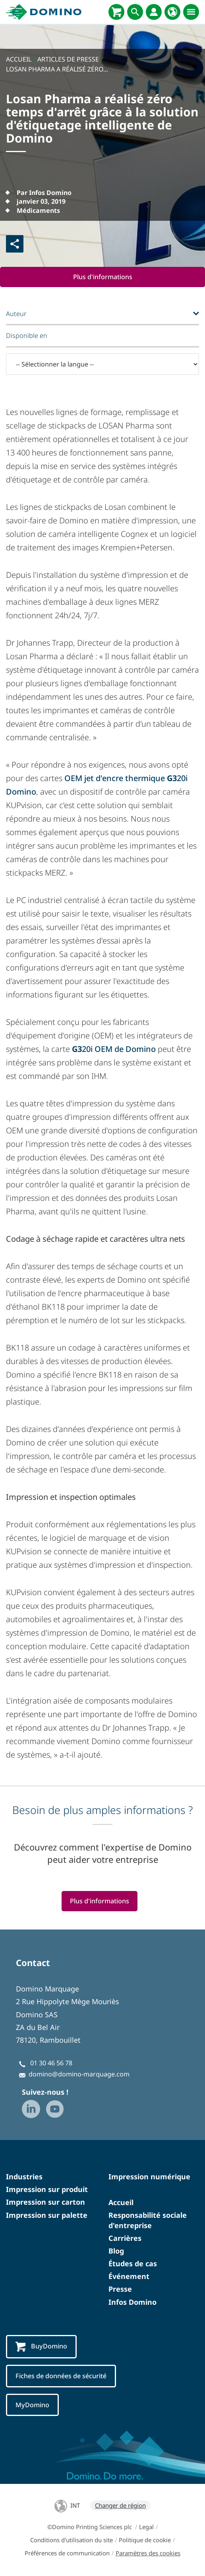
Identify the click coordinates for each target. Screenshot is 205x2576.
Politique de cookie (145, 2540)
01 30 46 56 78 (51, 2063)
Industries (24, 2176)
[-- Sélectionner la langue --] (102, 364)
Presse (120, 2289)
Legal (146, 2527)
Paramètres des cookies (148, 2553)
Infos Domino (132, 2302)
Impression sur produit (47, 2189)
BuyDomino (41, 2347)
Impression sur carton (45, 2202)
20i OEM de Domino (114, 1049)
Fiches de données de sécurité (60, 2375)
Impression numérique (149, 2176)
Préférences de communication (67, 2553)
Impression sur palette (46, 2215)
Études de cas (132, 2263)
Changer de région (120, 2506)
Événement (128, 2276)
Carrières (124, 2238)
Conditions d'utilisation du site (71, 2540)
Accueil (120, 2202)
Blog (116, 2251)
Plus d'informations (102, 276)
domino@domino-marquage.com (79, 2074)
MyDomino (32, 2404)
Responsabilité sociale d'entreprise (147, 2220)
